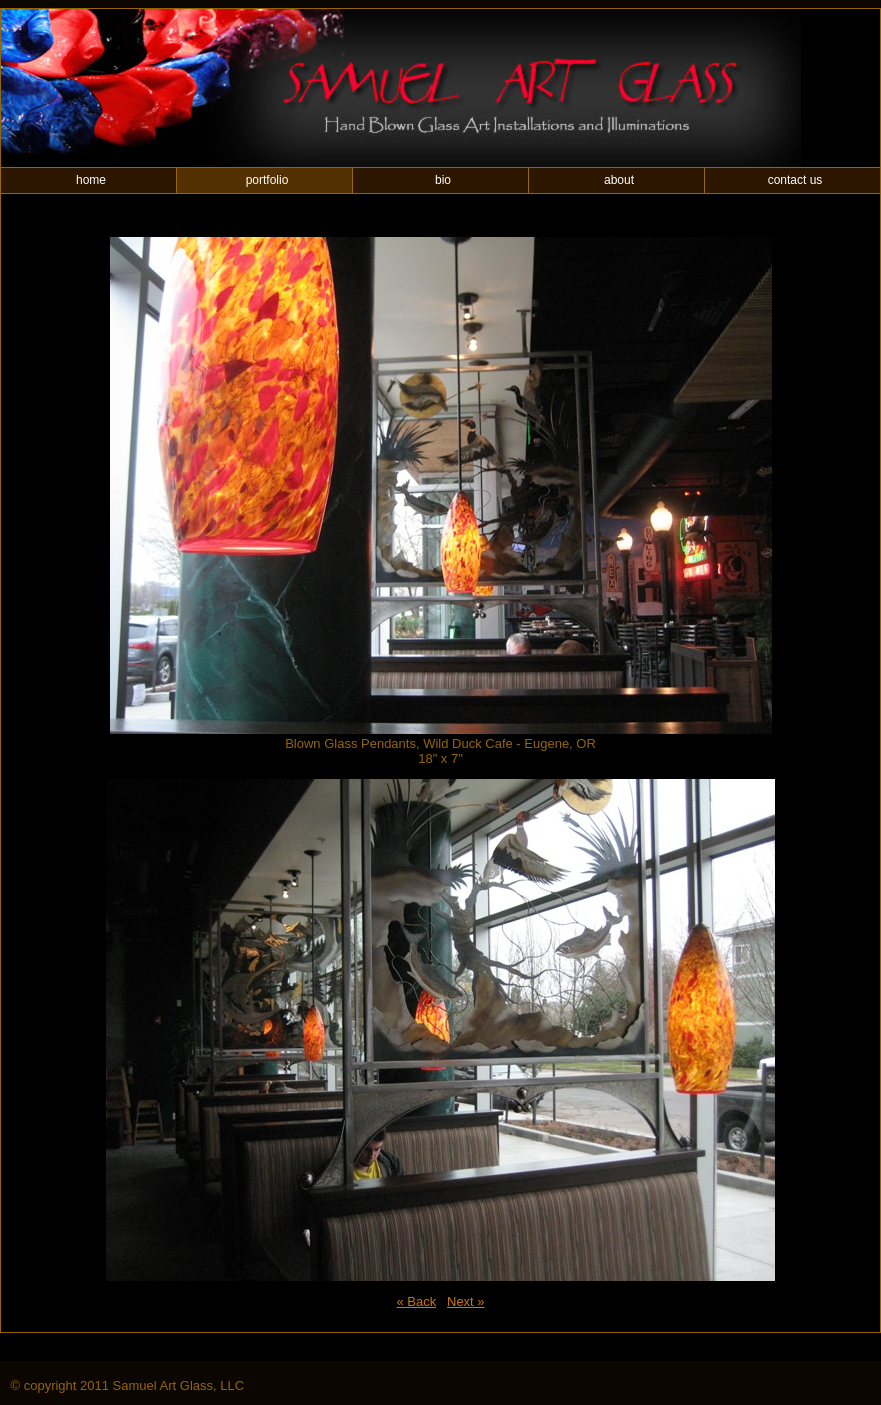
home (91, 180)
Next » (466, 1301)
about (619, 180)
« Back (416, 1301)
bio (443, 180)
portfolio (267, 180)
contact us (795, 180)
